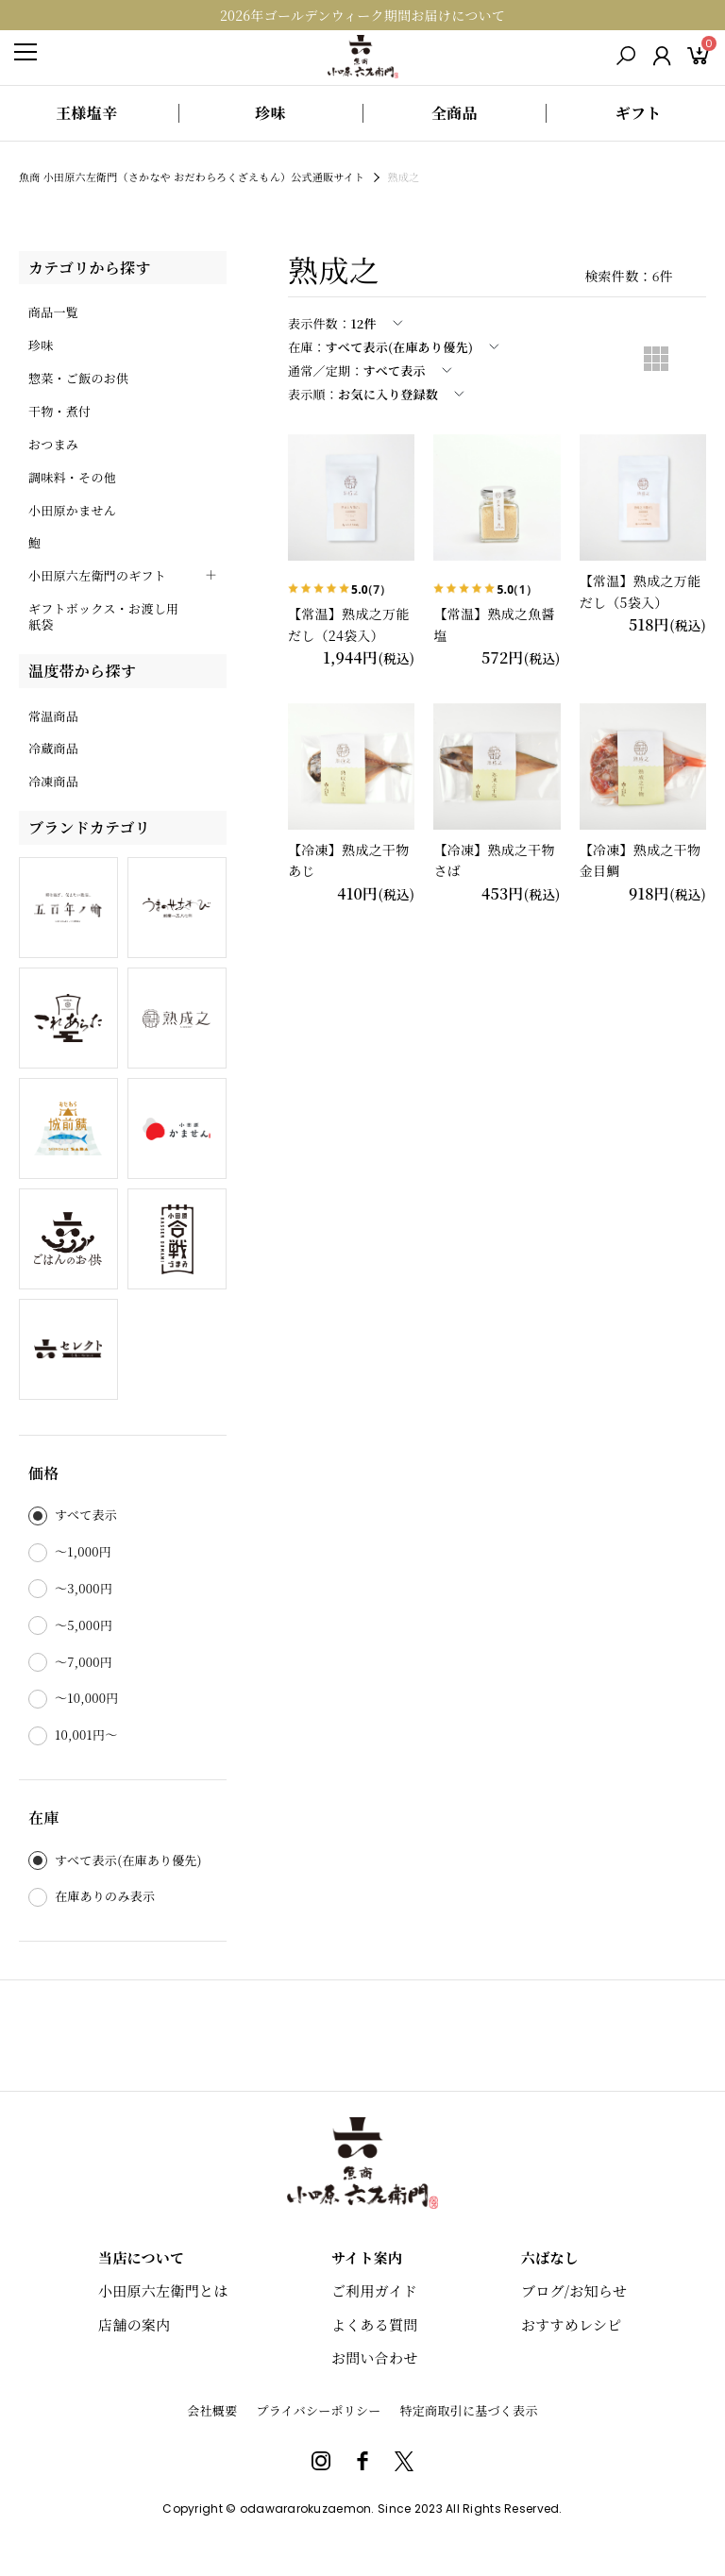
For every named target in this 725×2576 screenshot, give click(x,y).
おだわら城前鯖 (68, 1128)
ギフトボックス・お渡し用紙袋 (103, 616)
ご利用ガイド (374, 2290)
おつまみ (53, 444)
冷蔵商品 (53, 748)
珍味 (41, 345)
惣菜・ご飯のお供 (78, 378)
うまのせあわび (177, 907)
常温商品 (53, 716)
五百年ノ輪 (68, 907)
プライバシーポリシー (318, 2410)
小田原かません (72, 510)
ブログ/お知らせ (574, 2290)
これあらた (68, 1018)
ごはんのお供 (68, 1238)
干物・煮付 (59, 411)
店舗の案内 (134, 2324)
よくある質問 (374, 2324)
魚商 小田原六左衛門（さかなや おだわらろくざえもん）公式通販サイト (191, 176)
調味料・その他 (72, 477)
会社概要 (212, 2410)
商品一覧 (53, 312)
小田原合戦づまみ (177, 1238)
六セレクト (68, 1349)
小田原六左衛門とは (163, 2290)
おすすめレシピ (571, 2324)
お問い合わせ (374, 2357)
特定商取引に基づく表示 (469, 2410)
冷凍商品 (53, 781)
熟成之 (177, 1018)
